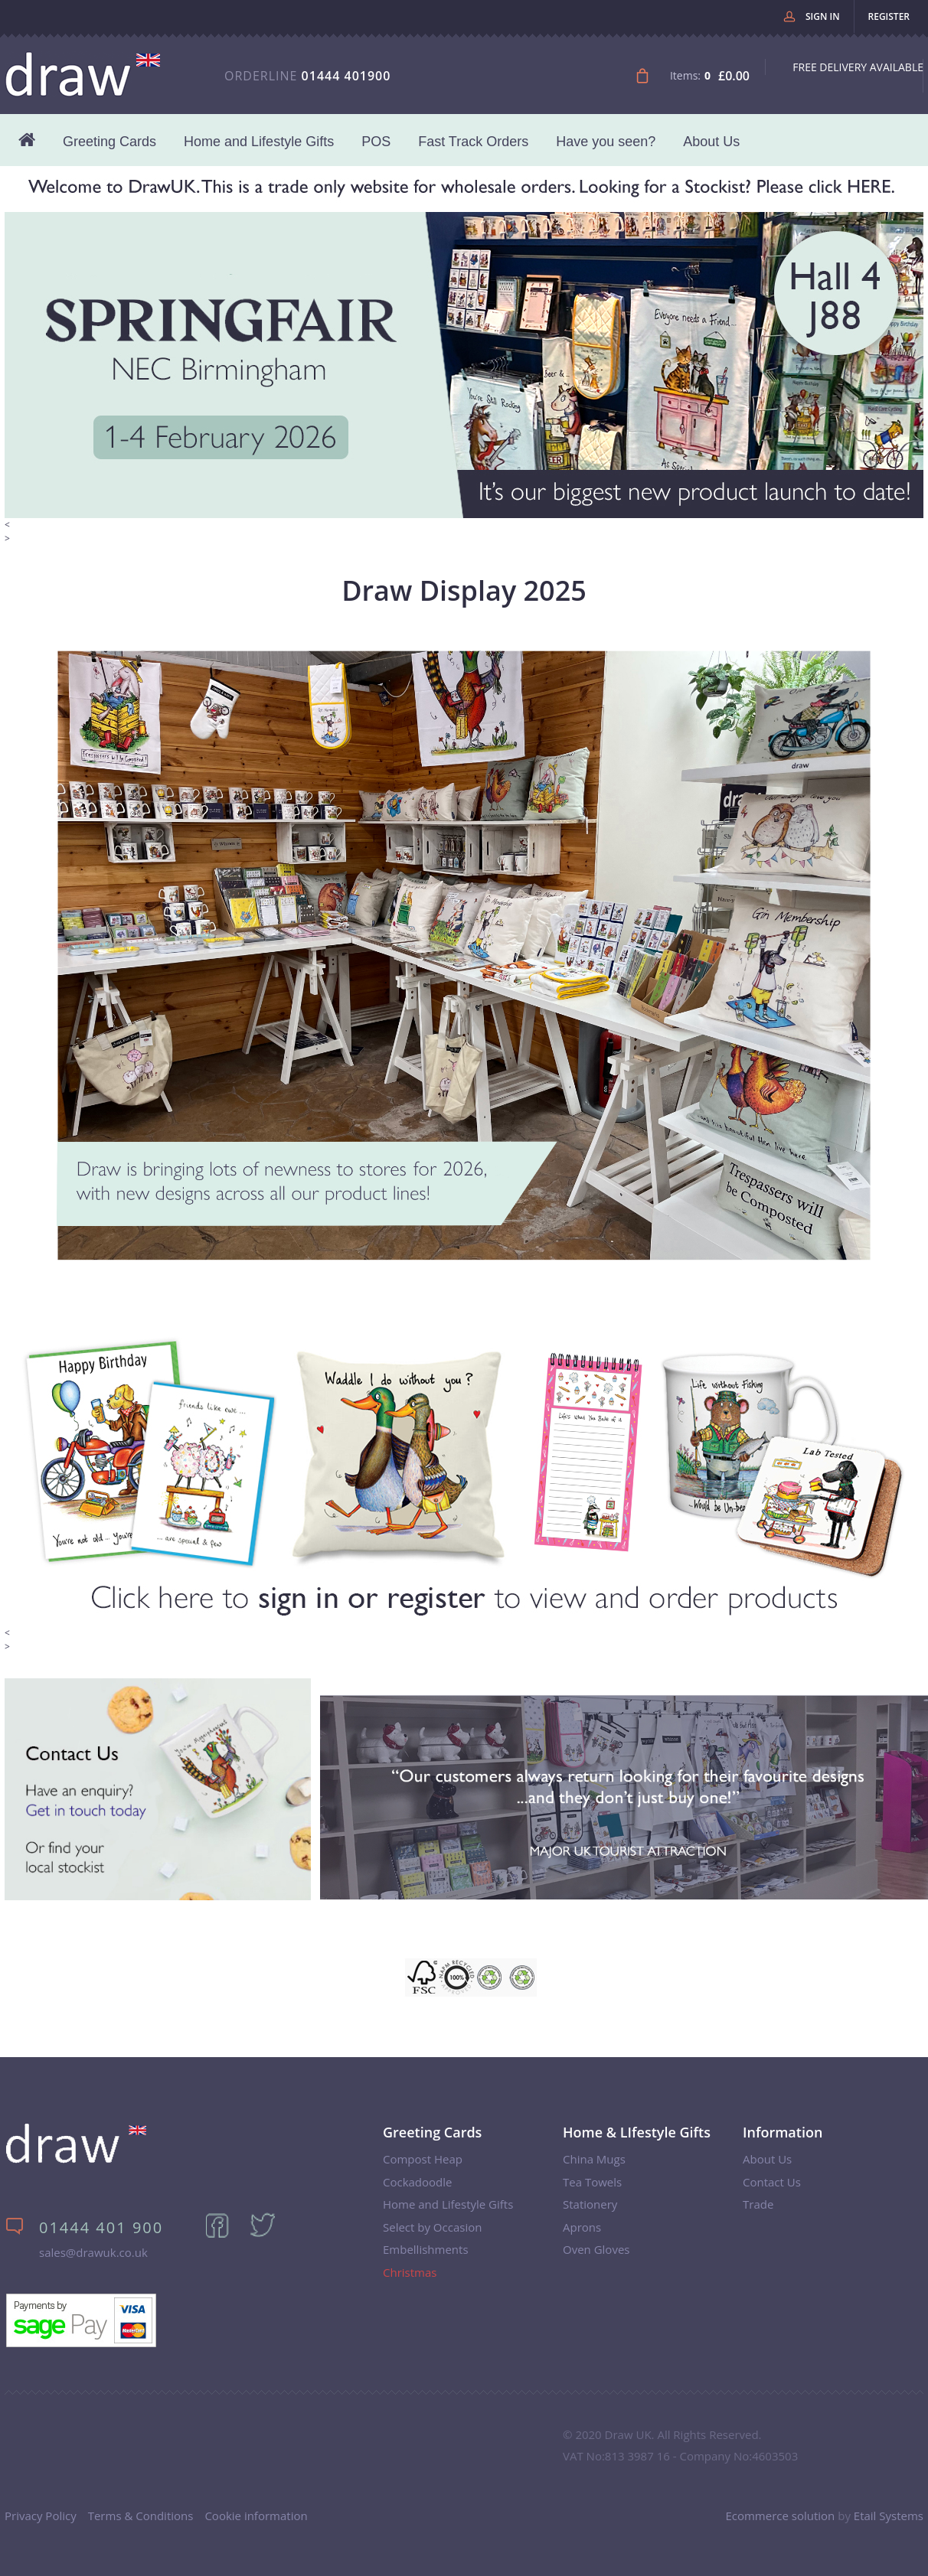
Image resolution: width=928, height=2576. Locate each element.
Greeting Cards (109, 141)
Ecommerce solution (780, 2515)
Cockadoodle (417, 2182)
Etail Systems (888, 2515)
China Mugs (594, 2159)
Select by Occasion (432, 2227)
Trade (758, 2204)
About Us (711, 141)
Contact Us (772, 2182)
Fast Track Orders (473, 141)
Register (889, 16)
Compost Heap (422, 2159)
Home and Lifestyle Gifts (259, 141)
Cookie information (255, 2515)
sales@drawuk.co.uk (93, 2252)
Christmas (409, 2272)
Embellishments (426, 2249)
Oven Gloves (596, 2249)
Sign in (822, 16)
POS (375, 141)
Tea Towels (592, 2182)
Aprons (582, 2227)
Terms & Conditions (141, 2515)
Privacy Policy (41, 2515)
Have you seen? (605, 141)
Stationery (590, 2204)
